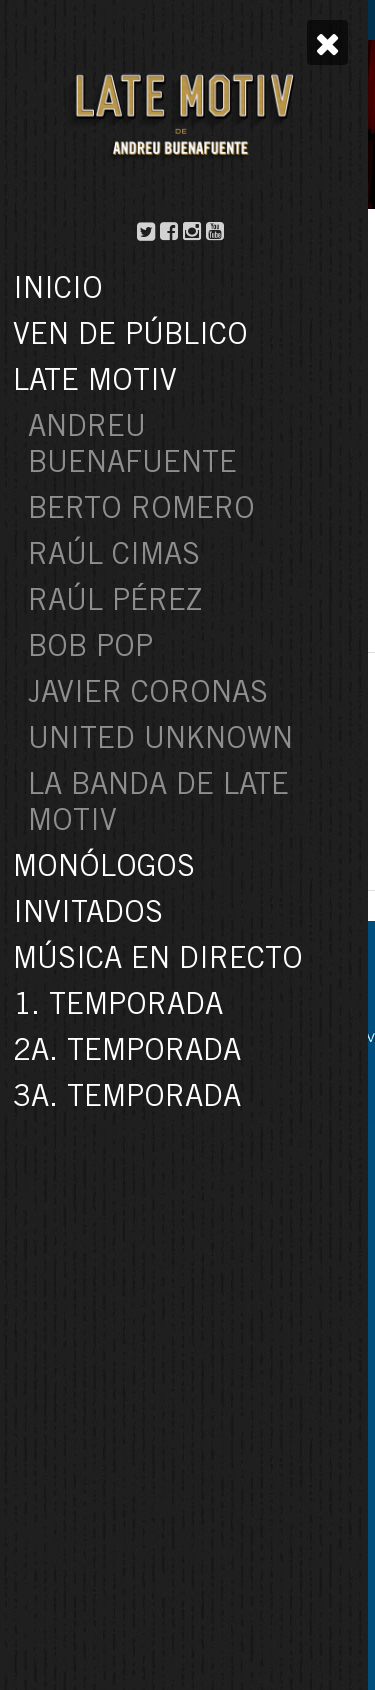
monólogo (279, 473)
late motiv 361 (190, 473)
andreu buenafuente (213, 454)
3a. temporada (94, 454)
